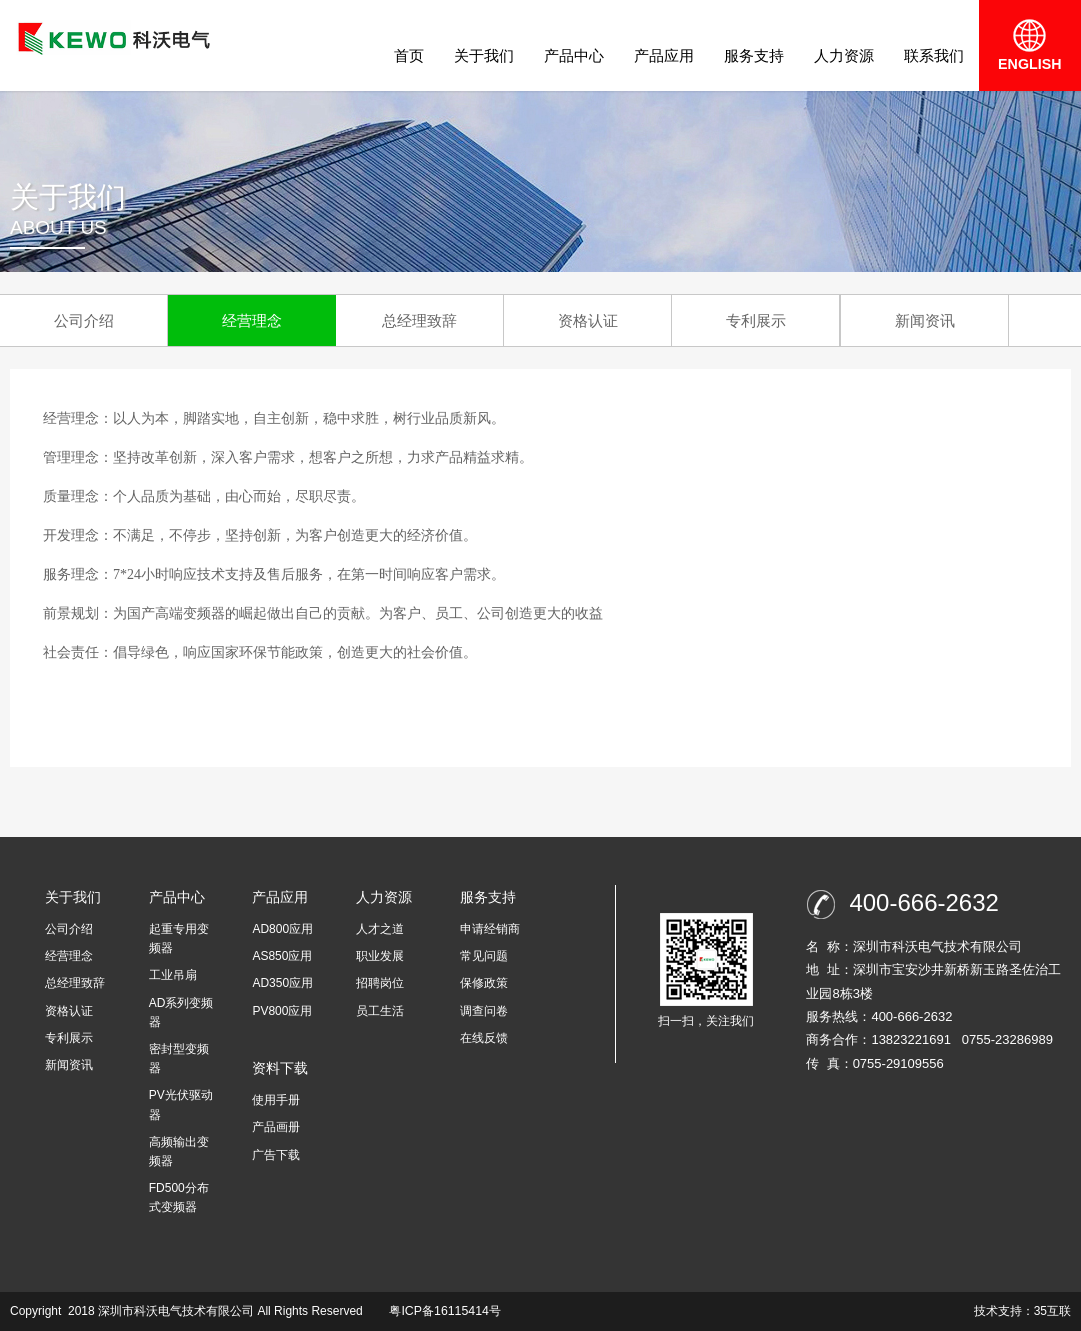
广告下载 (276, 1155)
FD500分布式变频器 (179, 1197)
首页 (409, 55)
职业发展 (380, 956)
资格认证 (588, 320)
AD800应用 (282, 929)
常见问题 (484, 956)
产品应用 (664, 55)
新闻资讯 (925, 320)
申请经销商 (490, 929)
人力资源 (844, 55)
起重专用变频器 (179, 938)
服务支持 (754, 55)
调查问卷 (484, 1011)
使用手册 (276, 1100)
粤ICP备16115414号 (443, 1311)
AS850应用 (282, 956)
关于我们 (484, 55)
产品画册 (276, 1127)
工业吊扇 (173, 975)
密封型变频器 (179, 1058)
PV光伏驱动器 (181, 1104)
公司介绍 (84, 320)
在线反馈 (484, 1038)
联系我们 (934, 55)
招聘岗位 (380, 983)
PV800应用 (282, 1011)
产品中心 (574, 55)
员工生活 (380, 1011)
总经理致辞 (419, 320)
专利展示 (756, 320)
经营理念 (252, 320)
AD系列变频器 (181, 1012)
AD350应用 (282, 983)
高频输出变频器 (179, 1151)
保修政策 (484, 983)
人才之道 (380, 929)
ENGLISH (1030, 45)
